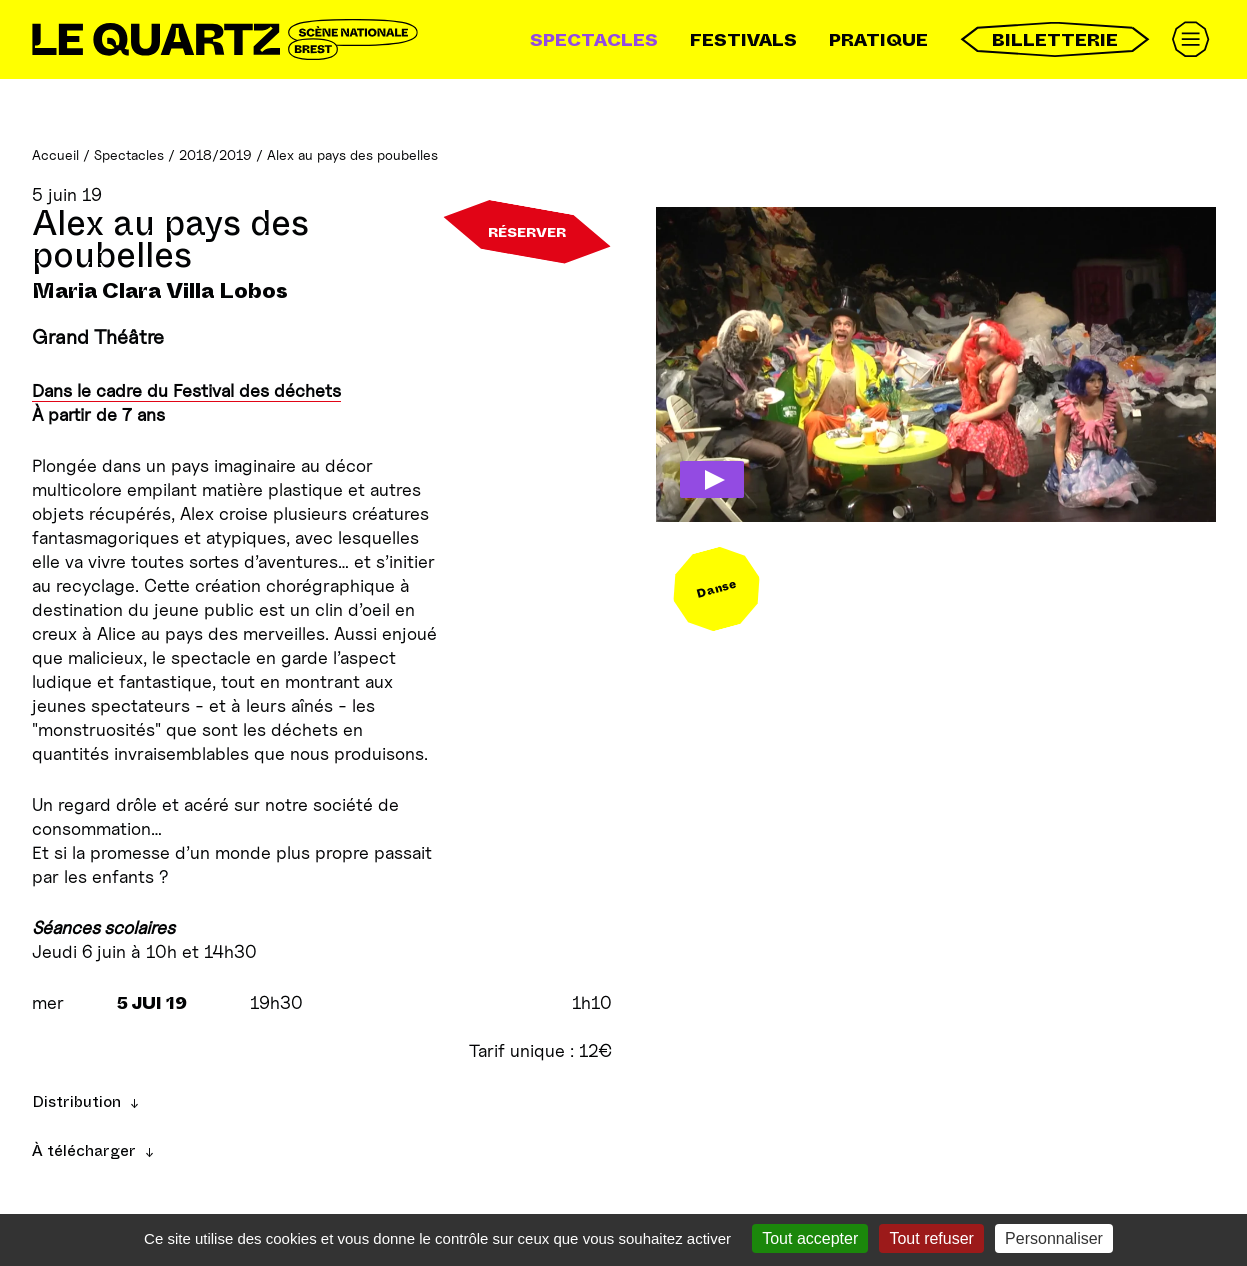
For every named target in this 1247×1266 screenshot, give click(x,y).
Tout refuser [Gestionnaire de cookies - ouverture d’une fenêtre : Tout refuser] (931, 1238)
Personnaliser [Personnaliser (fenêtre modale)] (1054, 1238)
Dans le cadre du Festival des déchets (186, 390)
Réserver (527, 232)
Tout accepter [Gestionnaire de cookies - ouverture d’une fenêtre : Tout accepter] (810, 1238)
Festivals (743, 40)
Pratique (878, 40)
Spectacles (594, 40)
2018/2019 (215, 154)
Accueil (55, 154)
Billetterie (1055, 39)
